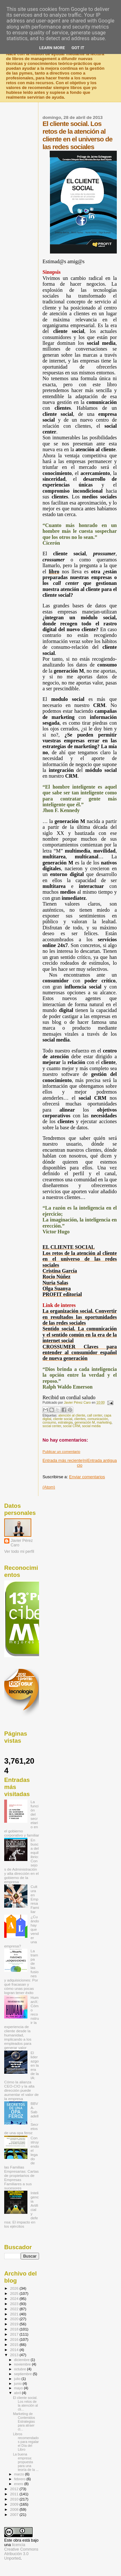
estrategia (65, 1422)
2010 (14, 2499)
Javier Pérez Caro (22, 1542)
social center (52, 1426)
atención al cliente (71, 1415)
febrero (20, 2479)
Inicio (82, 1463)
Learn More (52, 47)
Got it (77, 47)
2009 (14, 2504)
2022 (14, 2309)
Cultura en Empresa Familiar (35, 1899)
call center (94, 1415)
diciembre (22, 2360)
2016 (14, 2339)
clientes (80, 1419)
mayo (19, 2388)
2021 (14, 2314)
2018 (14, 2329)
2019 (14, 2324)
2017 (14, 2334)
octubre (20, 2369)
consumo (49, 1422)
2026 (14, 2288)
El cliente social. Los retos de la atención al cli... (25, 2403)
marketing (104, 1422)
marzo (19, 2474)
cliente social (63, 1419)
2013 (14, 2355)
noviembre (23, 2364)
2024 (14, 2298)
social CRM (71, 1426)
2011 (14, 2494)
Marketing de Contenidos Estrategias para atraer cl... (24, 2421)
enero (19, 2484)
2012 (14, 2489)
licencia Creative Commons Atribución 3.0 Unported (21, 2552)
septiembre (23, 2374)
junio (18, 2383)
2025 (14, 2293)
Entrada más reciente (63, 1460)
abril (18, 2393)
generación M (85, 1422)
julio (18, 2379)
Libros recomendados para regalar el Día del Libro (26, 2441)
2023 (14, 2304)
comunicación (97, 1419)
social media (91, 1426)
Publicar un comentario (61, 1451)
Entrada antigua (102, 1460)
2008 (14, 2509)
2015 (14, 2344)
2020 (14, 2319)
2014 (14, 2350)
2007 (14, 2514)
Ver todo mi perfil (19, 1551)
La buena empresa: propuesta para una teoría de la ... (26, 2462)
